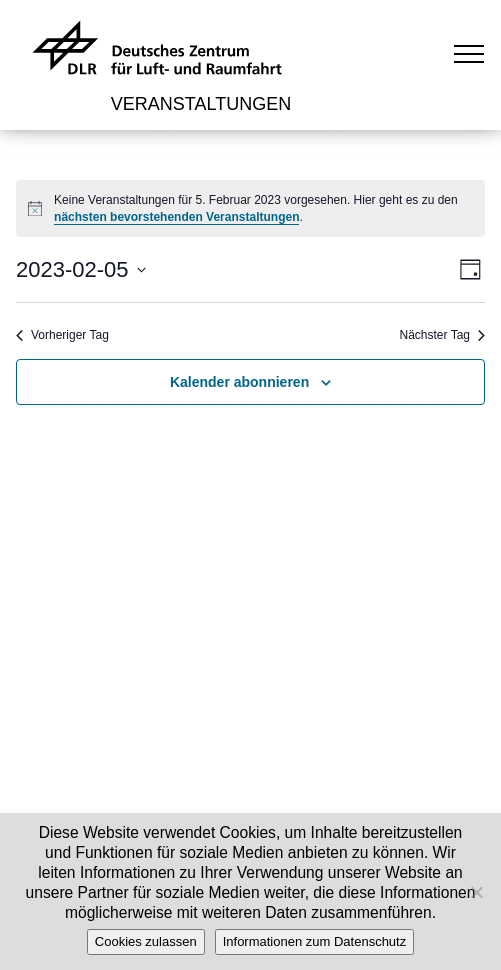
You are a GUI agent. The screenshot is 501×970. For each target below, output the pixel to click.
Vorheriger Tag (62, 335)
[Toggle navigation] (469, 53)
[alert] (250, 208)
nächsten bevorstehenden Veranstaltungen (176, 217)
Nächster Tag (442, 335)
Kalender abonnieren (239, 382)
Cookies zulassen (146, 941)
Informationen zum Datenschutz (315, 941)
